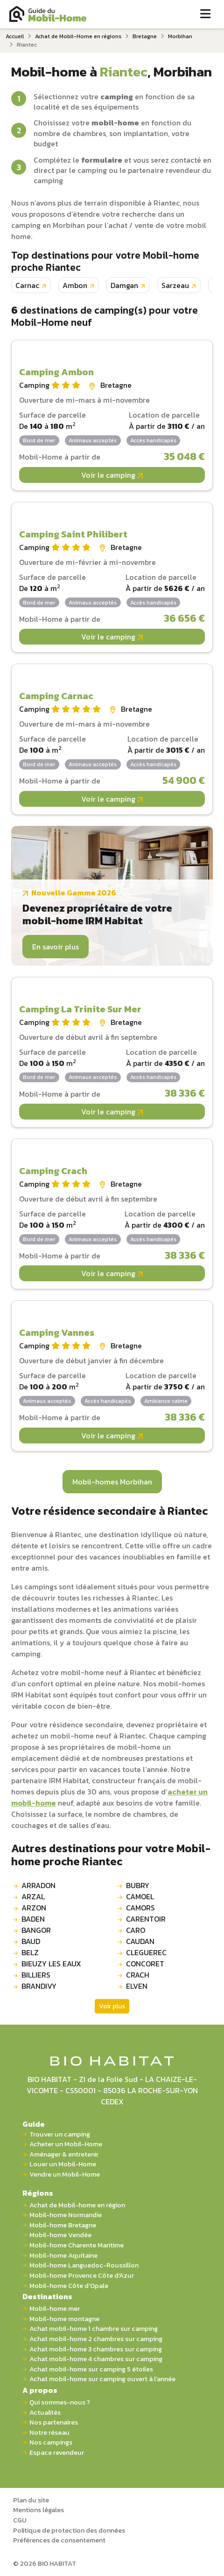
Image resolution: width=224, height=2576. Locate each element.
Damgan (124, 285)
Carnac (27, 285)
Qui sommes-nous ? (59, 2402)
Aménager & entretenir (63, 2154)
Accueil (15, 36)
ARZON (33, 1907)
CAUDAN (140, 1941)
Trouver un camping (59, 2134)
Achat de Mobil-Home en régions (78, 36)
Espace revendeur (56, 2453)
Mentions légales (38, 2510)
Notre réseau (49, 2433)
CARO (135, 1930)
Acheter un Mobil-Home (65, 2144)
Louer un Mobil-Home (62, 2164)
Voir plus (112, 2006)
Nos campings (50, 2442)
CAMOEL (140, 1896)
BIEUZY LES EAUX (51, 1963)
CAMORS (140, 1907)
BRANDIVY (38, 1986)
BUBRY (137, 1885)
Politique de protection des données (69, 2530)
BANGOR (36, 1930)
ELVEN (136, 1986)
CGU (20, 2520)
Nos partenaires (53, 2422)
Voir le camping (112, 475)
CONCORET (145, 1963)
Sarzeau (175, 285)
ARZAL (33, 1896)
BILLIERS (35, 1974)
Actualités (45, 2413)
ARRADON (38, 1885)
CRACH (137, 1974)
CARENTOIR (146, 1918)
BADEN (33, 1918)
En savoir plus (55, 946)
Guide (33, 2123)
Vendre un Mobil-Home (64, 2174)
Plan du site (31, 2500)
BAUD (30, 1941)
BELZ (30, 1952)
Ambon (75, 285)
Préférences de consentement (59, 2540)
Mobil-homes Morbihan (112, 1481)
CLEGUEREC (146, 1952)
